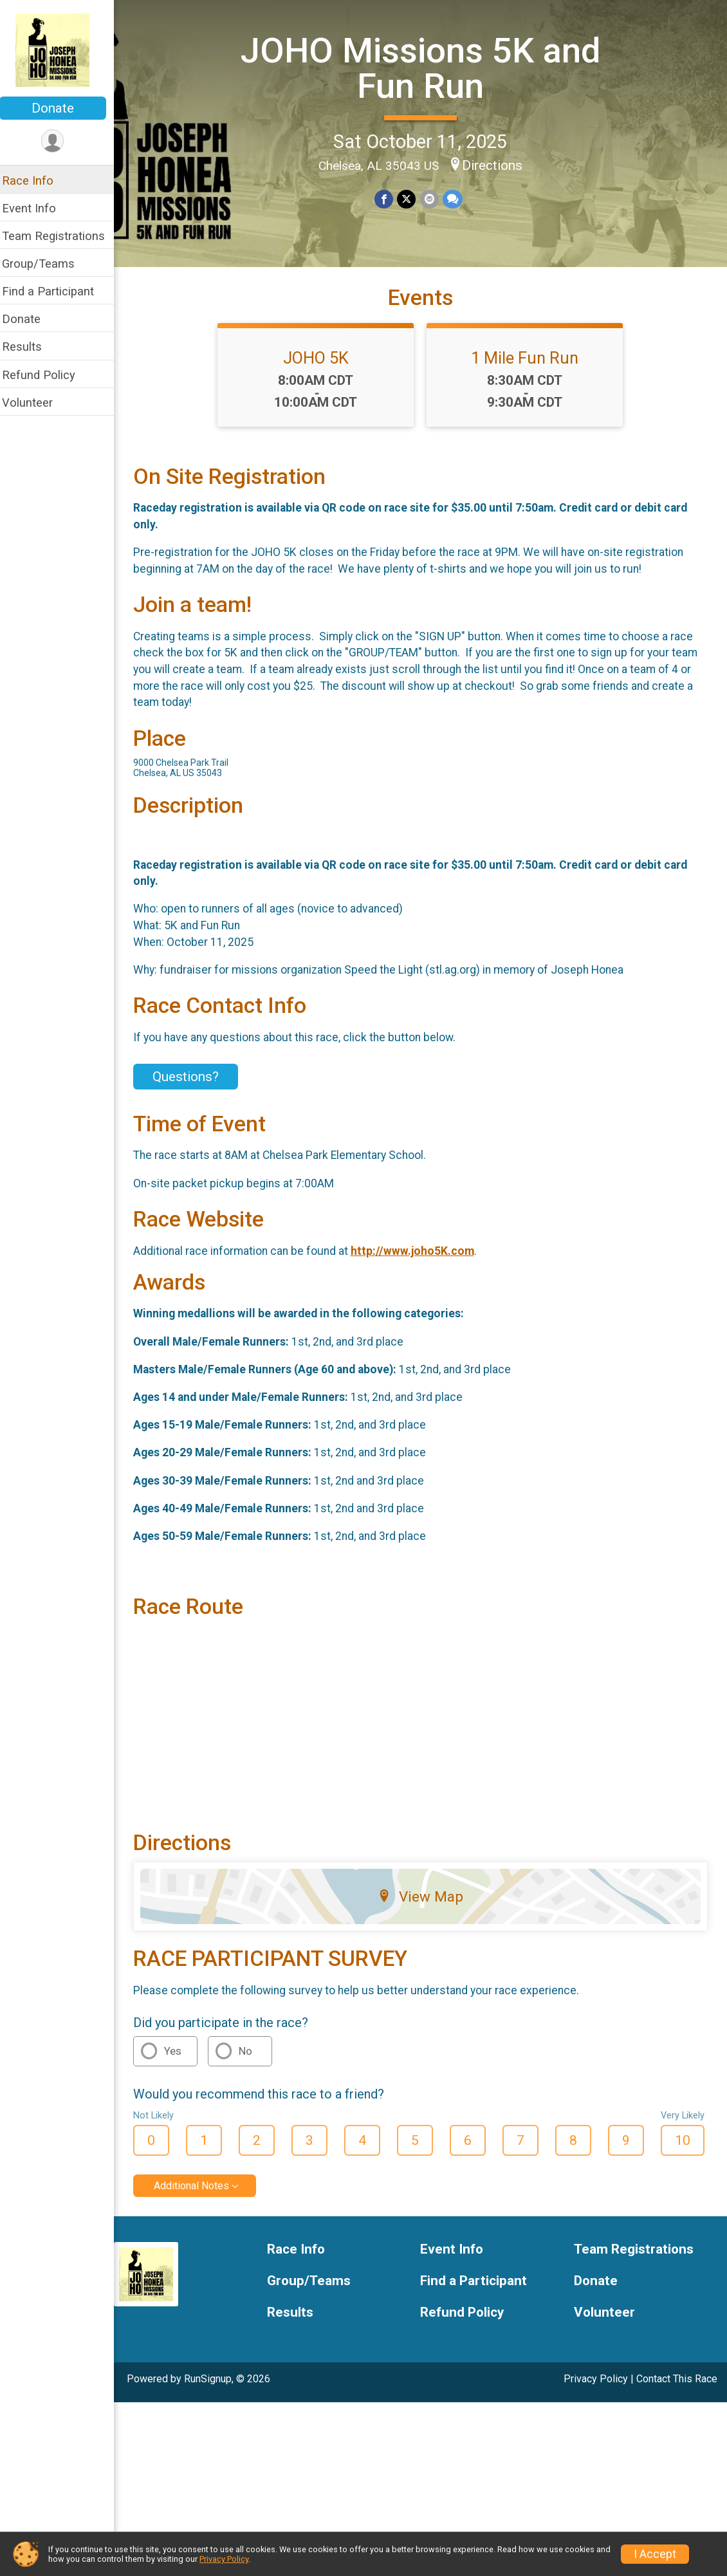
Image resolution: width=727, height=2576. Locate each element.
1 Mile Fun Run (529, 367)
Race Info (36, 180)
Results (30, 346)
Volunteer (35, 402)
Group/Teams (46, 263)
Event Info (37, 208)
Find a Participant (56, 291)
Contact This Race (676, 2388)
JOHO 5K (320, 367)
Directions (496, 164)
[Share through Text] (456, 199)
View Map (425, 1906)
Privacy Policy (596, 2388)
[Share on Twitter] (410, 199)
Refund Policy (47, 375)
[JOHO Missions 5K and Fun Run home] (61, 49)
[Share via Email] (433, 199)
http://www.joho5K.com (421, 1260)
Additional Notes (199, 2195)
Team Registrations (61, 236)
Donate (61, 108)
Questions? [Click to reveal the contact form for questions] (194, 1087)
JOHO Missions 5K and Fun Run (425, 68)
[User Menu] (61, 141)
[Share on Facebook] (388, 199)
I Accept (655, 2554)
